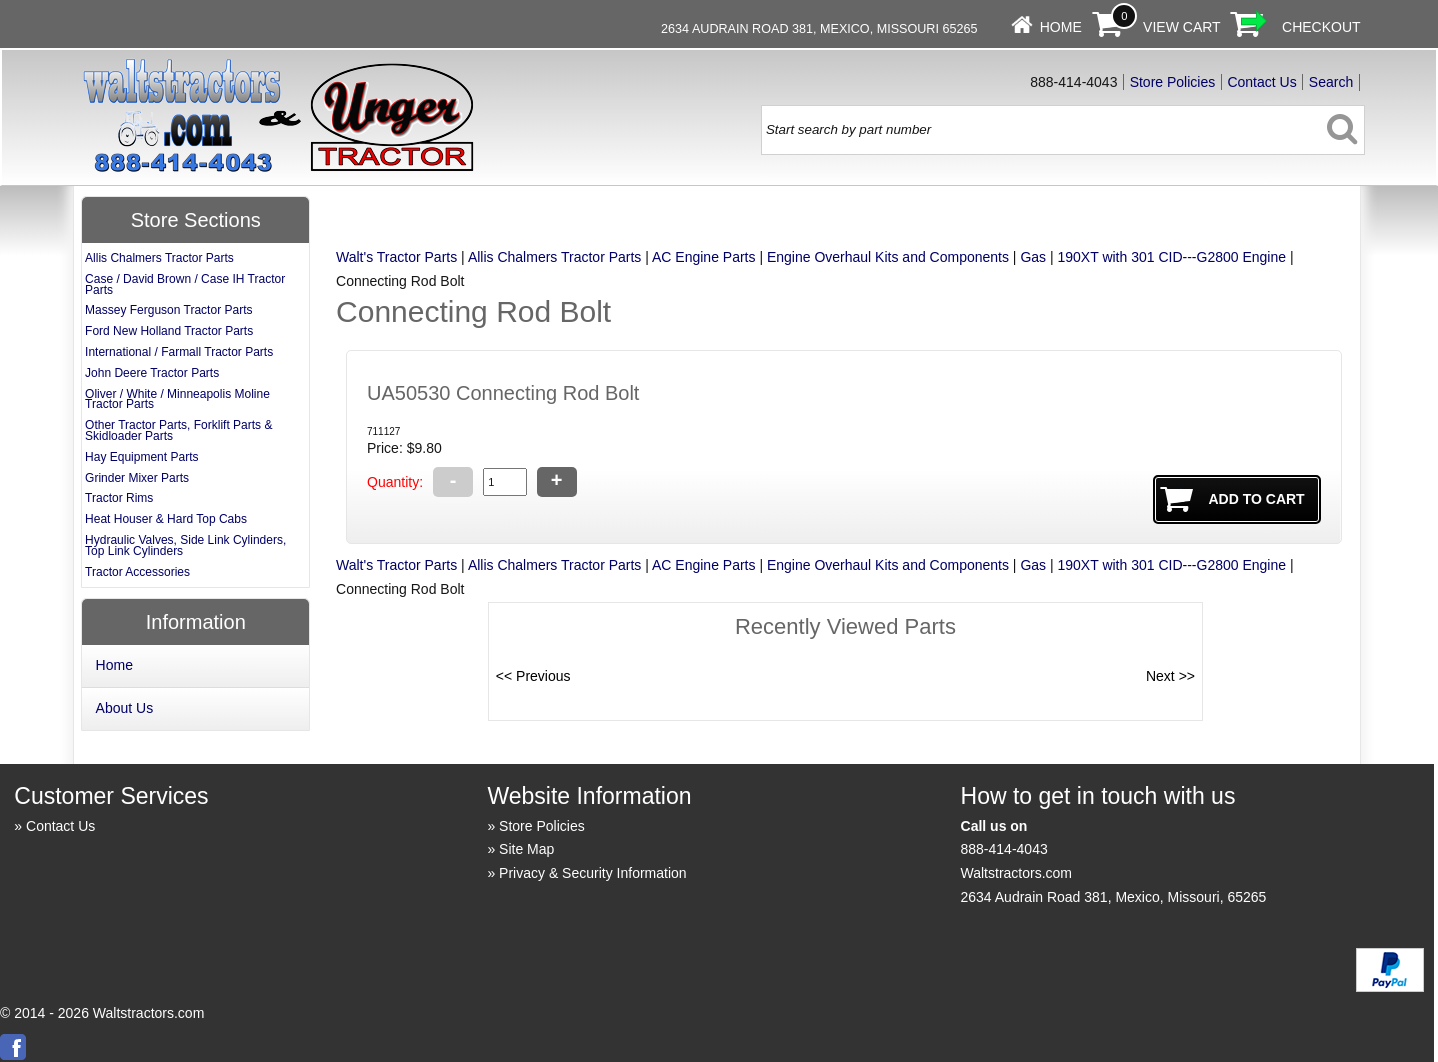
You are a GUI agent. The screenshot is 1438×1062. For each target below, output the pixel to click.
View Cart (1182, 27)
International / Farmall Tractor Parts (179, 352)
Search (1331, 82)
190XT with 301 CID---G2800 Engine (1172, 257)
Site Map (526, 849)
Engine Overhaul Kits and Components (888, 257)
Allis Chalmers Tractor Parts (554, 257)
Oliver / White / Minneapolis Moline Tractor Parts (177, 399)
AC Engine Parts (704, 257)
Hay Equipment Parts (141, 457)
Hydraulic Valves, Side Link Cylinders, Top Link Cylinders (185, 545)
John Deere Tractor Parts (152, 373)
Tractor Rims (119, 498)
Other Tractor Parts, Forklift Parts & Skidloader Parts (178, 430)
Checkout (1321, 27)
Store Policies (1173, 82)
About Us (125, 708)
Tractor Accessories (137, 572)
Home (1061, 27)
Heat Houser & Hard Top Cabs (166, 519)
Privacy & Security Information (593, 873)
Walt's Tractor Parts (396, 257)
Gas (1033, 257)
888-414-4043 (1004, 849)
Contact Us (1261, 82)
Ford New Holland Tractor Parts (169, 331)
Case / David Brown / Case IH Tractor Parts (185, 284)
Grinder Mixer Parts (137, 478)
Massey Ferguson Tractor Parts (168, 310)
